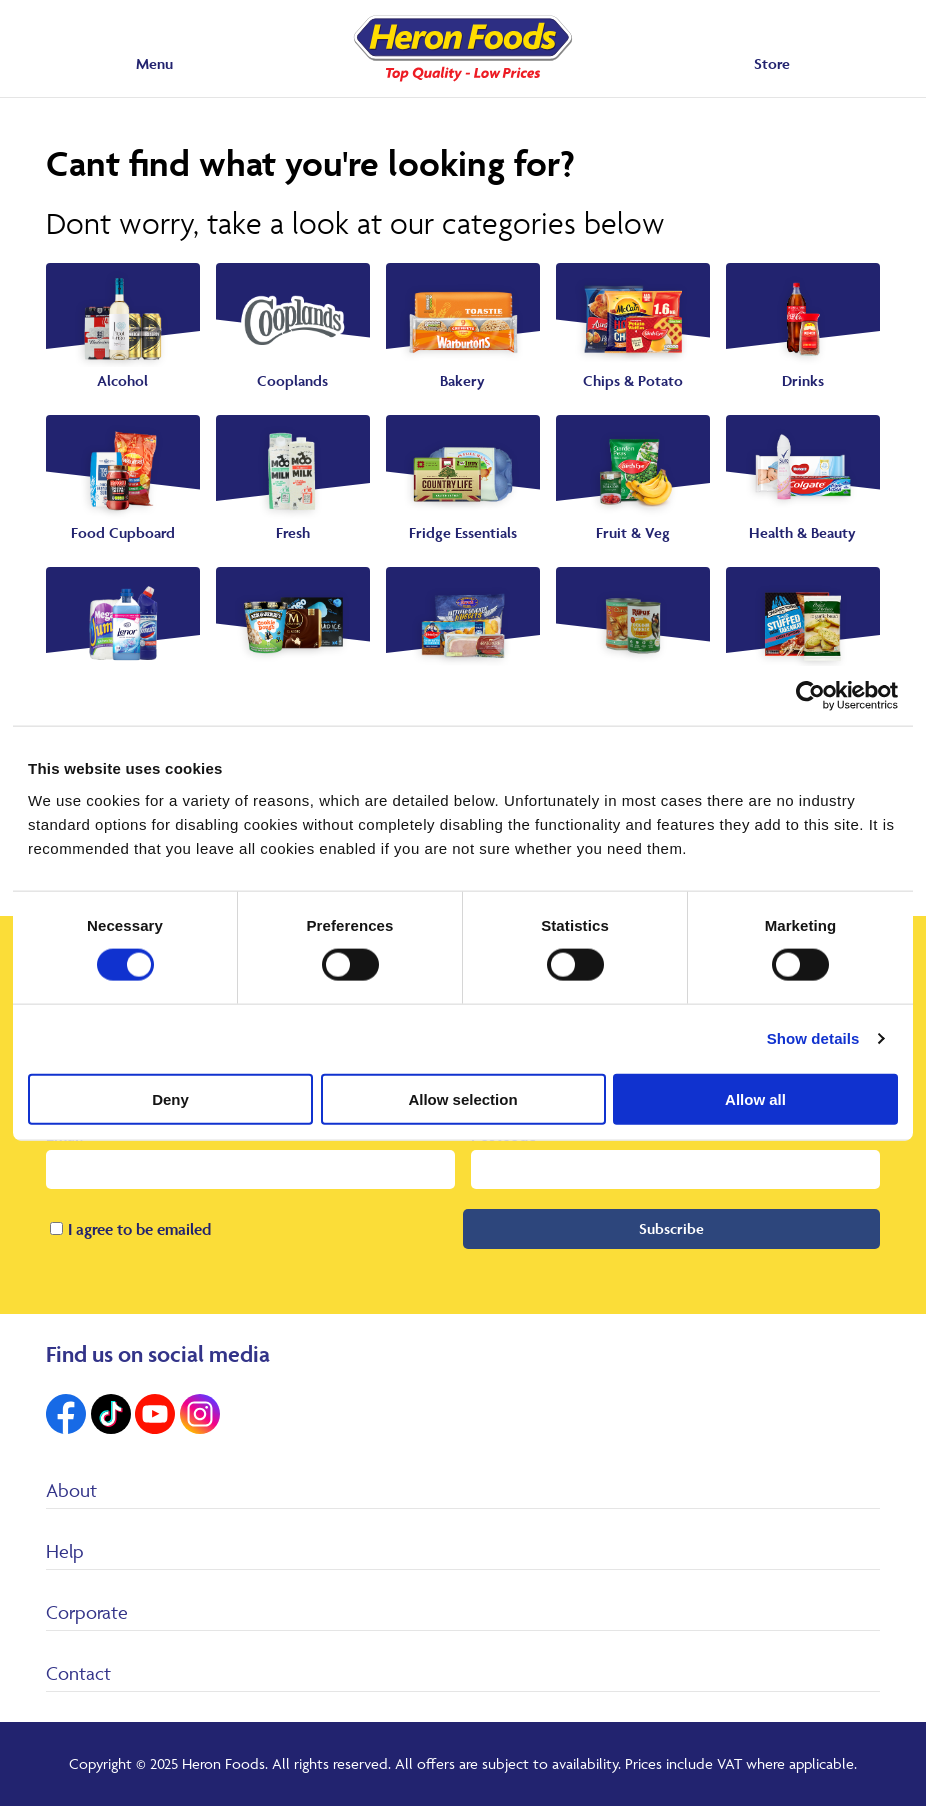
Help (65, 1551)
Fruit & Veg (633, 532)
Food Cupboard (123, 532)
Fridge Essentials (463, 532)
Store (772, 63)
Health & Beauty (802, 532)
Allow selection (462, 1098)
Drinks (803, 380)
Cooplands (292, 380)
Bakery (462, 380)
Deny (170, 1098)
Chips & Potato (633, 380)
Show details (813, 1038)
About (71, 1490)
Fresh (293, 532)
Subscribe (671, 1228)
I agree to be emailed (139, 1229)
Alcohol (122, 380)
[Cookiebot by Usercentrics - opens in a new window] (810, 696)
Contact (78, 1673)
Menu (154, 63)
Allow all (755, 1098)
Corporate (87, 1612)
